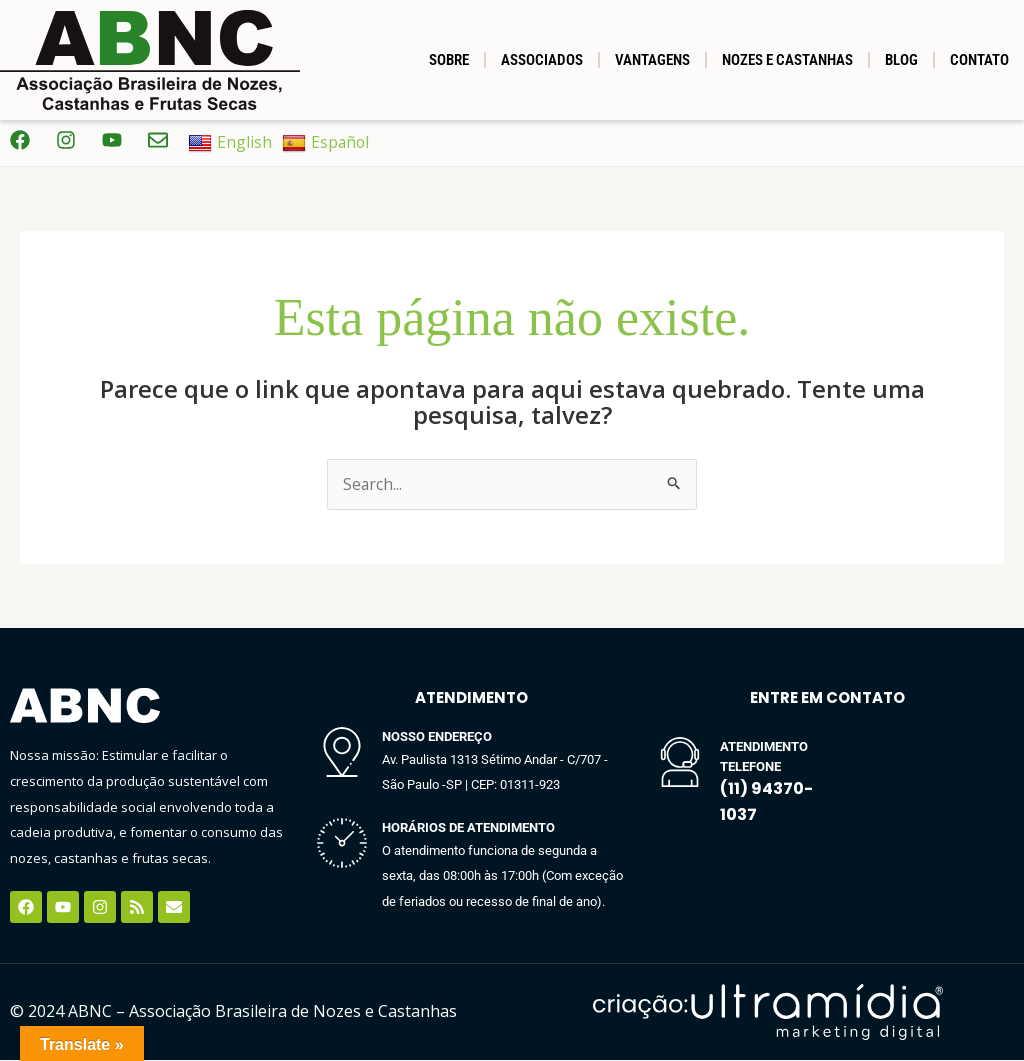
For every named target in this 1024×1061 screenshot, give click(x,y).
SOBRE (449, 60)
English (230, 142)
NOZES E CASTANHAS (787, 60)
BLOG (901, 60)
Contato (979, 60)
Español (326, 142)
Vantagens (652, 60)
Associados (542, 60)
